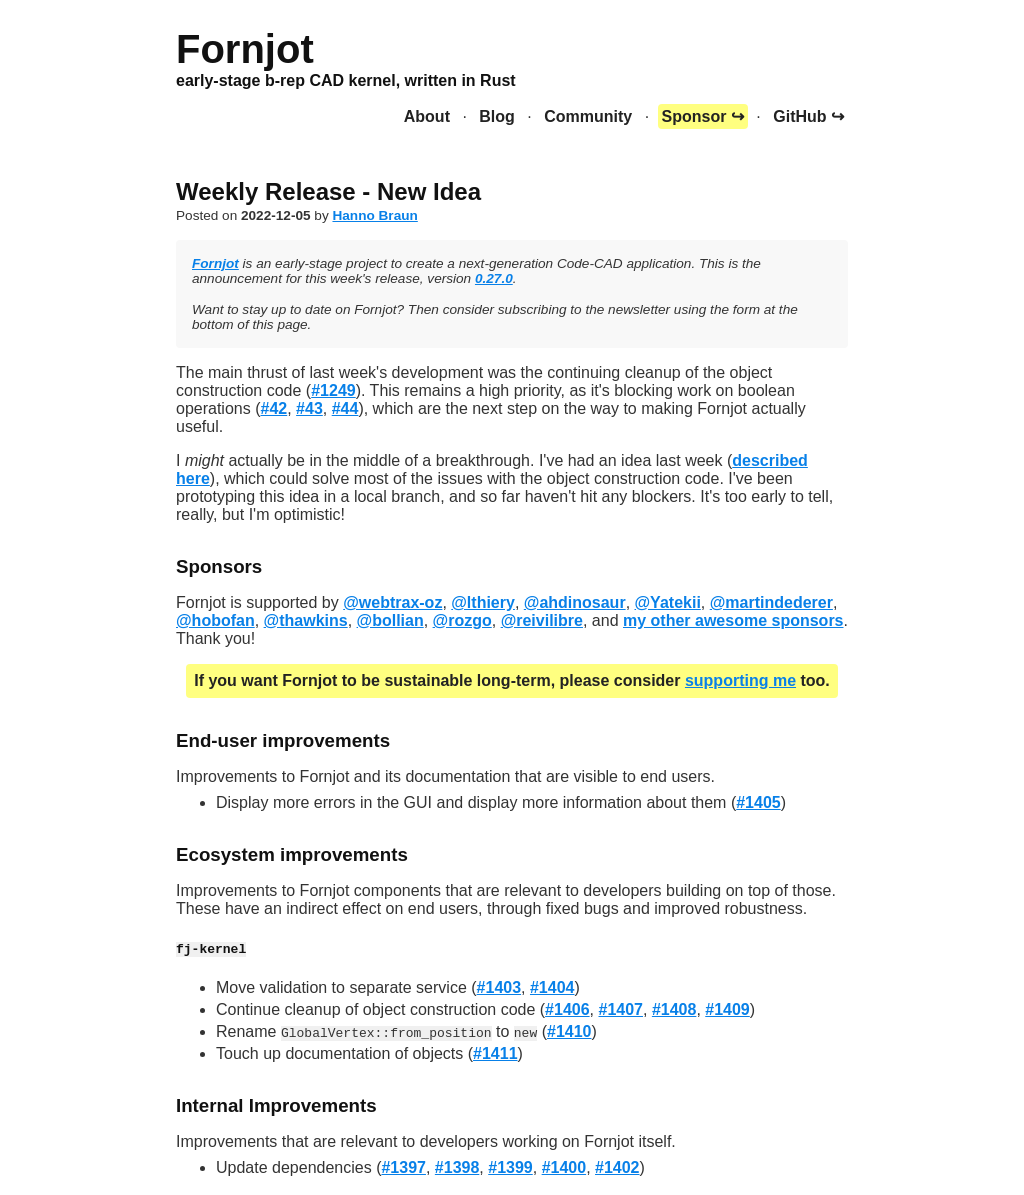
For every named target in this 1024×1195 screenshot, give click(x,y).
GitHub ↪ (808, 116)
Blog (497, 116)
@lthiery (483, 602)
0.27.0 (494, 278)
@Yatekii (668, 602)
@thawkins (306, 620)
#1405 (758, 802)
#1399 (510, 1167)
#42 (274, 408)
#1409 (727, 1009)
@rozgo (462, 620)
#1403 (499, 987)
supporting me (740, 680)
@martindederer (771, 602)
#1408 (674, 1009)
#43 (309, 408)
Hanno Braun (374, 215)
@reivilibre (542, 620)
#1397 (403, 1167)
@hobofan (215, 620)
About (427, 116)
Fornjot (215, 263)
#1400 (564, 1167)
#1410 (569, 1031)
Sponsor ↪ (703, 116)
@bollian (390, 620)
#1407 (620, 1009)
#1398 (457, 1167)
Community (588, 116)
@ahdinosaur (575, 602)
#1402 (617, 1167)
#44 (345, 408)
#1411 (495, 1053)
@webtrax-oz (392, 602)
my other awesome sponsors (733, 620)
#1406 (567, 1009)
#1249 (333, 390)
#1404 (552, 987)
